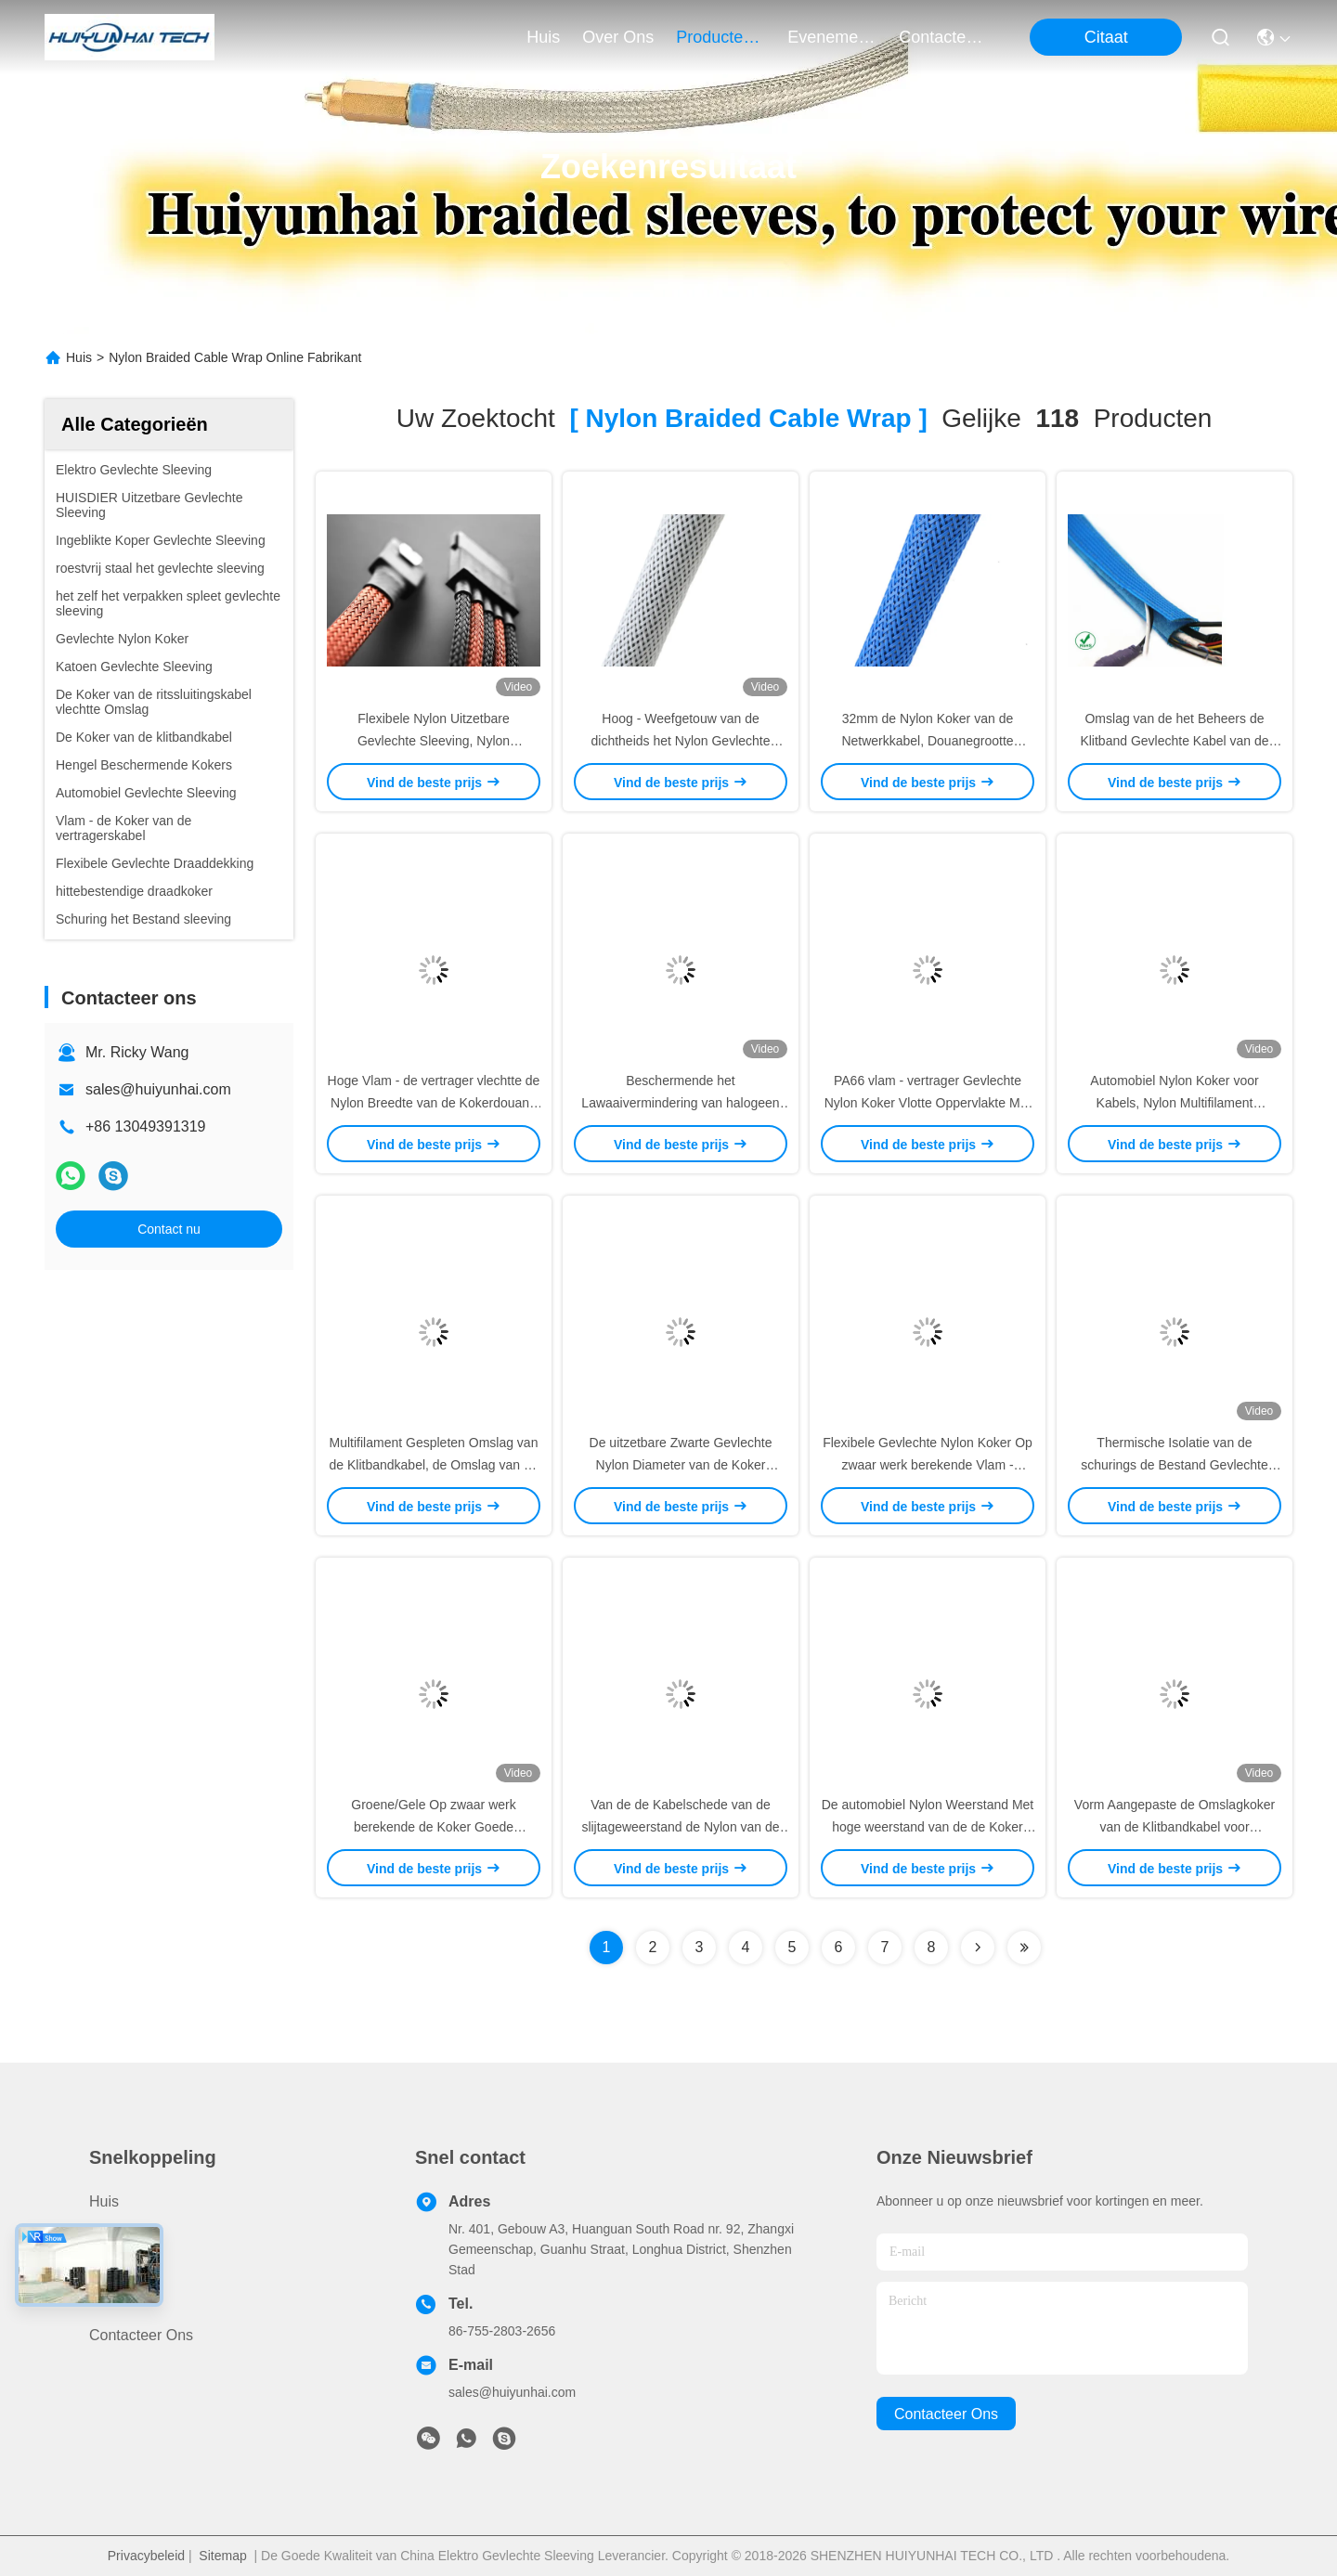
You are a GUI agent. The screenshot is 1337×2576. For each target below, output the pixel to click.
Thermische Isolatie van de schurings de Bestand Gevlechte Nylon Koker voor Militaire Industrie (1174, 1465)
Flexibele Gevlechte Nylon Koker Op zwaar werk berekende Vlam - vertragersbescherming (927, 1465)
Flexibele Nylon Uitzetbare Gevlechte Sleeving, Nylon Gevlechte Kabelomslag (433, 740)
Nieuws (113, 2302)
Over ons (120, 2268)
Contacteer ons (141, 2335)
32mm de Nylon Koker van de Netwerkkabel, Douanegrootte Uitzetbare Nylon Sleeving (927, 740)
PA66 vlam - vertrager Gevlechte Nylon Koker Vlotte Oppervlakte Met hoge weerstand (928, 1103)
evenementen (831, 37)
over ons (618, 37)
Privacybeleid (146, 2555)
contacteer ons (943, 37)
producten (720, 37)
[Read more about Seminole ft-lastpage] (1024, 1947)
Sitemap (222, 2555)
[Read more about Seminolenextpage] (977, 1947)
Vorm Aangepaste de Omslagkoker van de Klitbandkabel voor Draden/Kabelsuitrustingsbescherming (1178, 1827)
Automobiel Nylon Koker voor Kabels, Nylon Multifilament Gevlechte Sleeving (1174, 1103)
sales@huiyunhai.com (158, 1089)
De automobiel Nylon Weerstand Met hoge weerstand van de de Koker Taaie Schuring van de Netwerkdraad (927, 1827)
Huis (543, 37)
